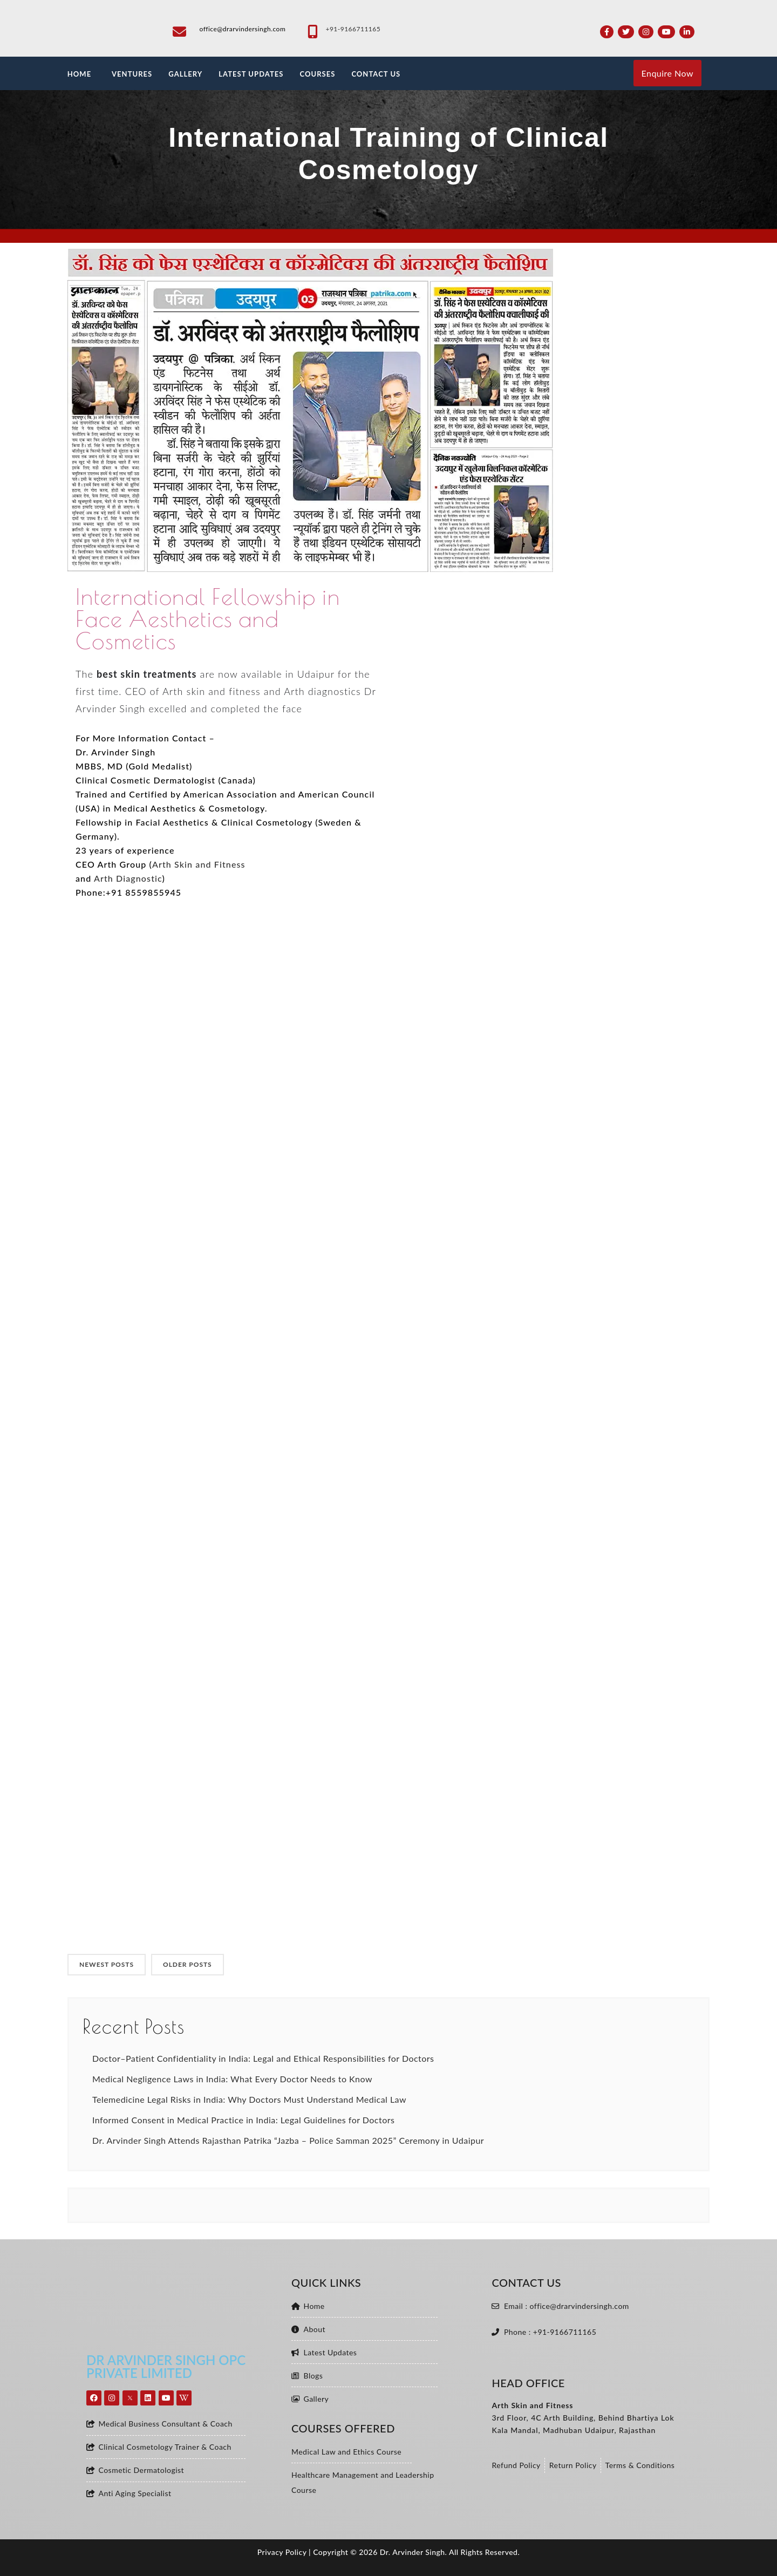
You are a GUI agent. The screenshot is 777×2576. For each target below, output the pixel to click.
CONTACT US (375, 74)
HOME (79, 74)
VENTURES (132, 74)
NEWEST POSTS (106, 1964)
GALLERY (185, 74)
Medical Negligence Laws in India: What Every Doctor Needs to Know (232, 2079)
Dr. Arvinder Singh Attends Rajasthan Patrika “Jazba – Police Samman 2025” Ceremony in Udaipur (288, 2140)
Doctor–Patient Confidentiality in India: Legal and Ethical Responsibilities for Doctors (263, 2058)
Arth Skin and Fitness (199, 864)
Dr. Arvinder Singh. (413, 2552)
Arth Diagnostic (128, 878)
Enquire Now (667, 73)
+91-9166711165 (352, 29)
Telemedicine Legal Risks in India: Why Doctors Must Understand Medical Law (249, 2099)
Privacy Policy (281, 2552)
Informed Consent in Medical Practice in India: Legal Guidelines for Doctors (243, 2120)
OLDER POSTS (187, 1964)
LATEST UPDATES (251, 74)
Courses (317, 74)
